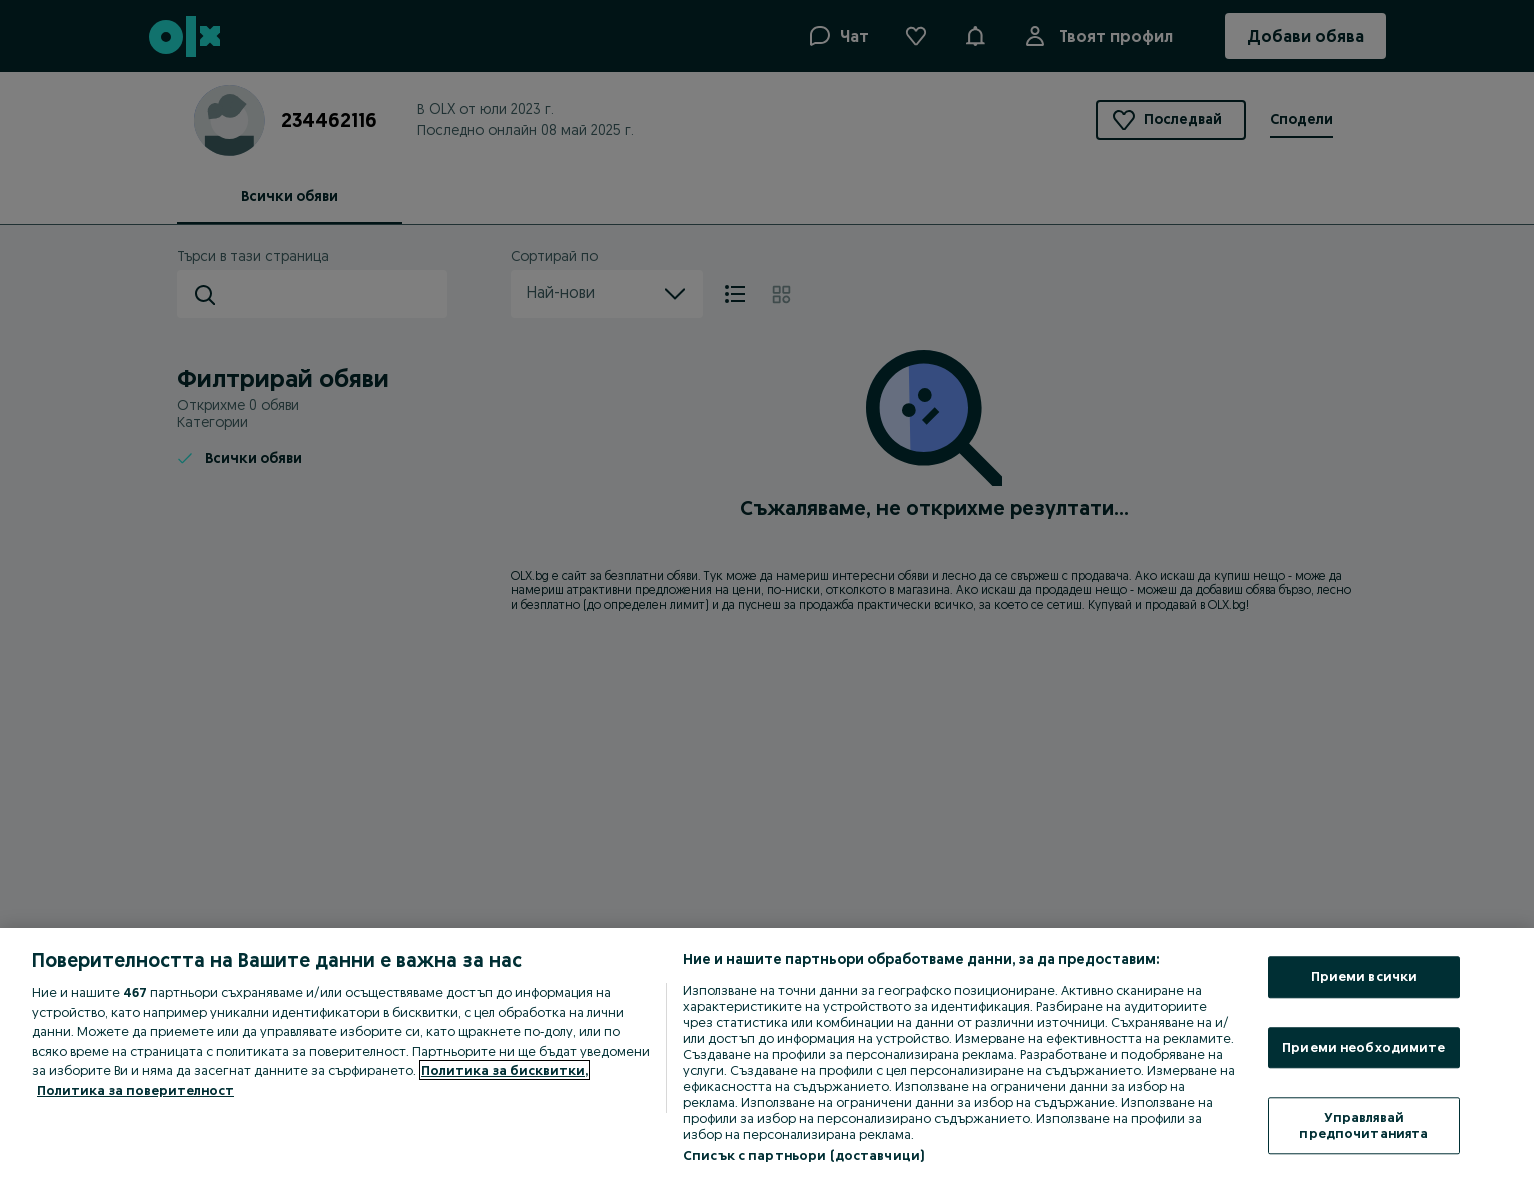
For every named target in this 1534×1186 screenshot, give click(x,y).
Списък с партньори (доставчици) (803, 1155)
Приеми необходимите (1363, 1047)
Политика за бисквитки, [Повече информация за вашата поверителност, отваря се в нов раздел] (504, 1070)
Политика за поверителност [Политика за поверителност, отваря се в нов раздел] (135, 1090)
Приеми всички (1364, 976)
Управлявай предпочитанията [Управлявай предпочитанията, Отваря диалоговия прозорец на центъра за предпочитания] (1363, 1126)
